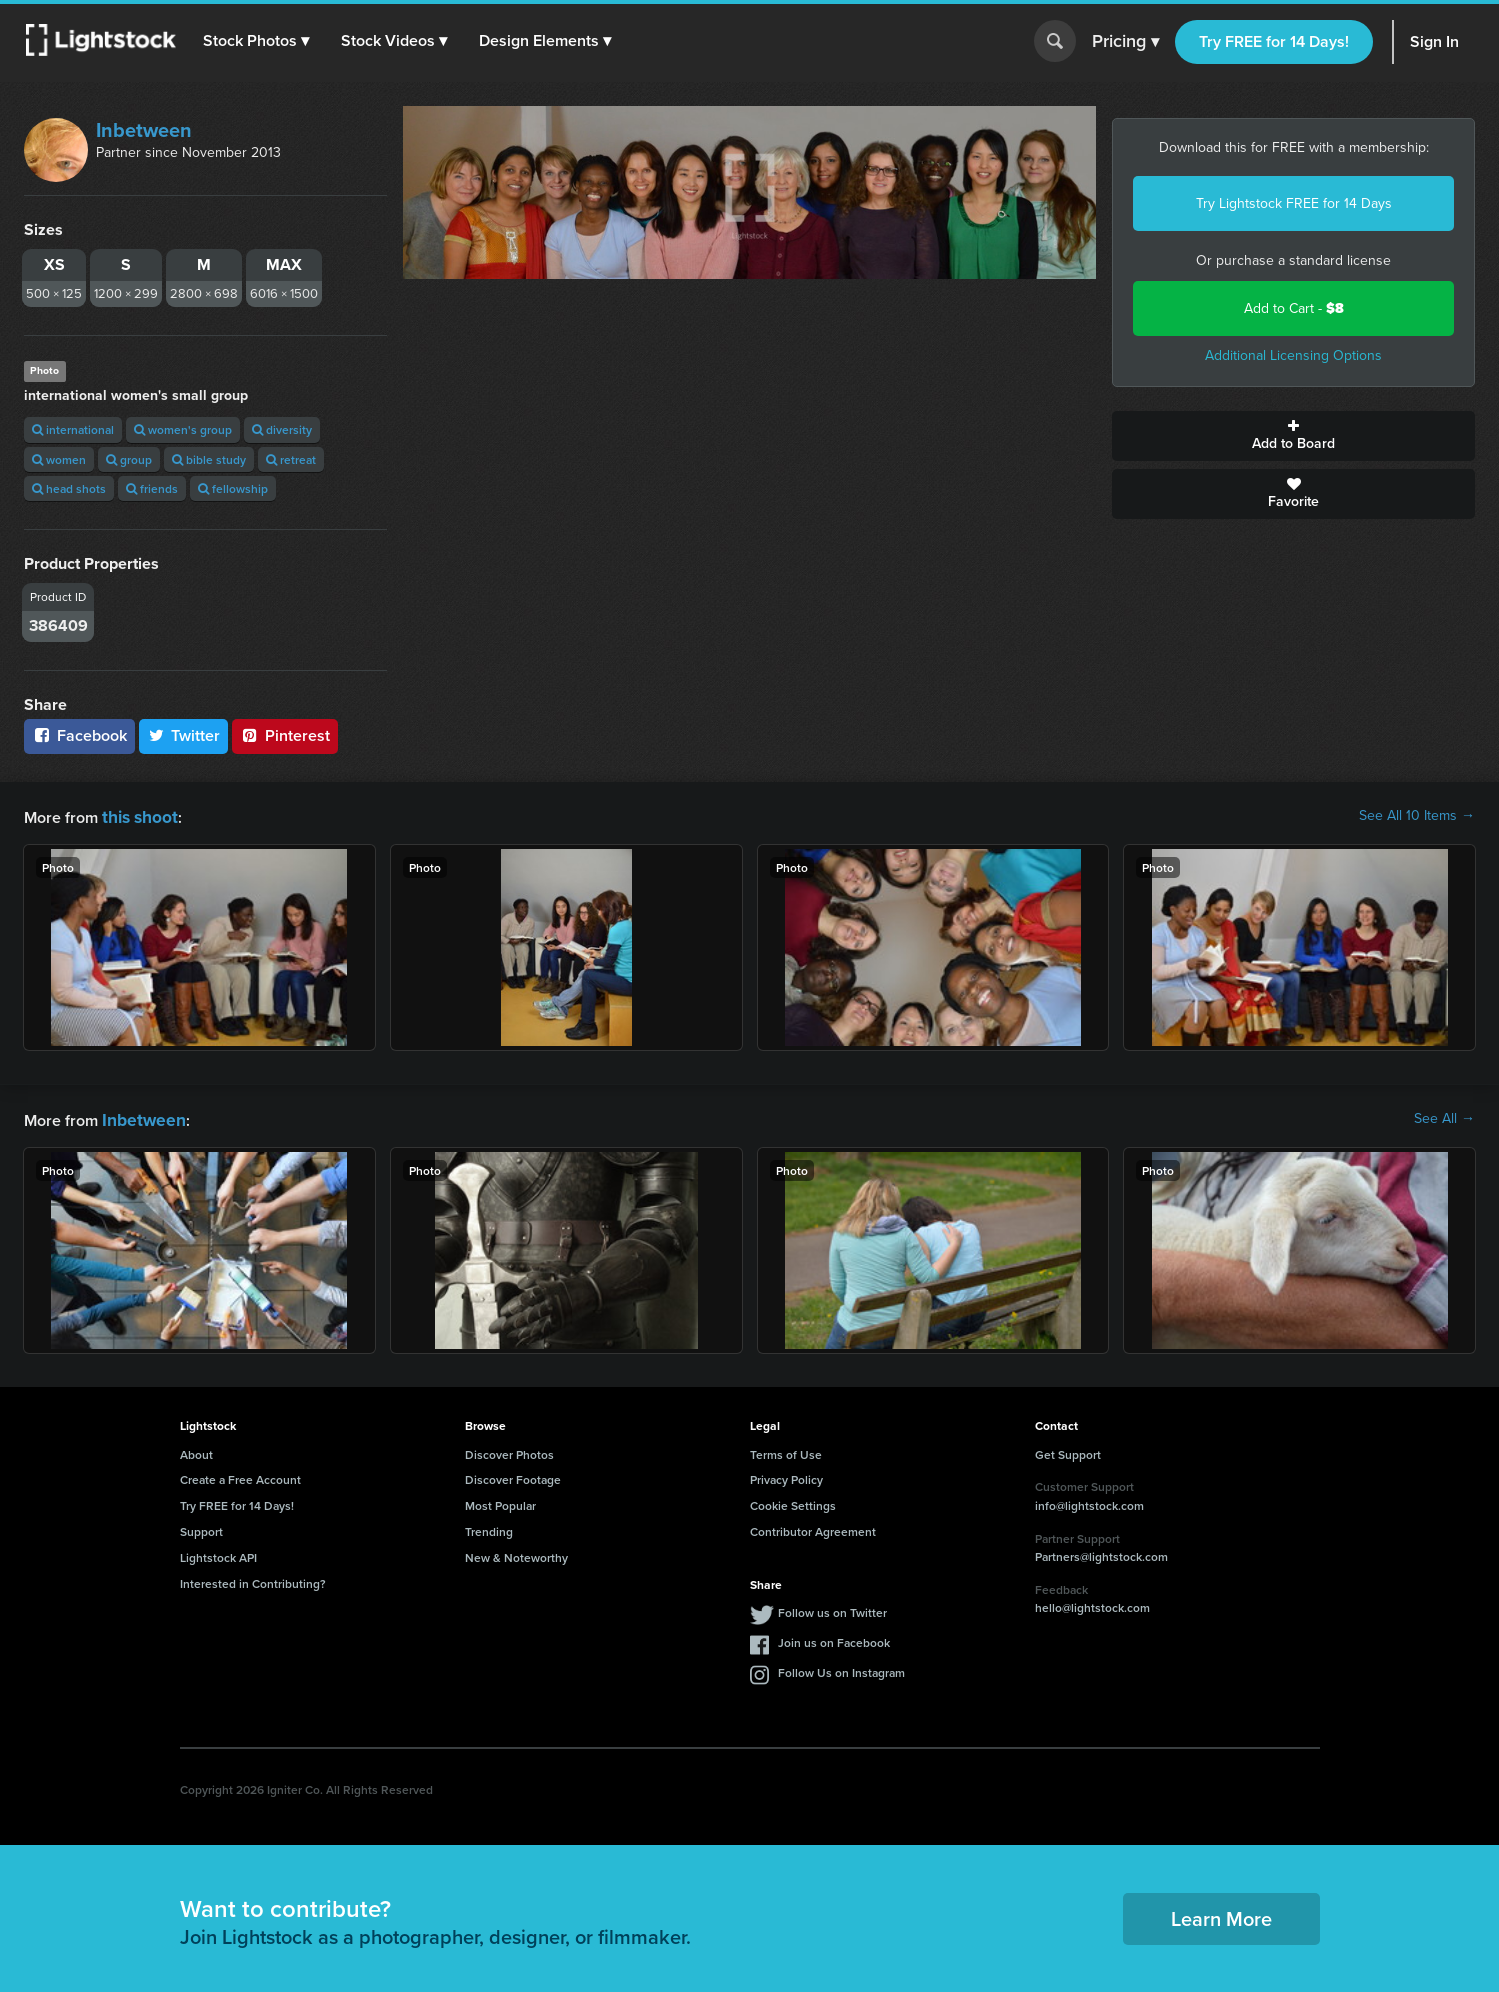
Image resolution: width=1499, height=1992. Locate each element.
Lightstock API (218, 1553)
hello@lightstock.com (1092, 1603)
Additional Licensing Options (1293, 355)
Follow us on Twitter (832, 1608)
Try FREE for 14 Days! (1274, 41)
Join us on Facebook (834, 1638)
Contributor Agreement (813, 1527)
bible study (209, 459)
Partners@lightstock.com (1101, 1552)
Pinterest (285, 735)
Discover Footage (513, 1475)
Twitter (184, 735)
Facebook (79, 735)
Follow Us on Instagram (841, 1668)
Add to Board (1293, 436)
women (59, 459)
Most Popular (500, 1501)
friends (152, 488)
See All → (1444, 1117)
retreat (291, 459)
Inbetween (144, 130)
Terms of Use (786, 1450)
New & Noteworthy (516, 1553)
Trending (489, 1527)
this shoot (137, 815)
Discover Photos (509, 1450)
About (196, 1450)
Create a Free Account (240, 1475)
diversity (282, 429)
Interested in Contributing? (253, 1579)
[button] (259, 41)
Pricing (1125, 42)
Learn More (1221, 1914)
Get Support (1068, 1450)
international (73, 429)
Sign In (1434, 41)
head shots (69, 488)
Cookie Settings (793, 1501)
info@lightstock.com (1089, 1501)
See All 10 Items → (1417, 816)
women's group (183, 429)
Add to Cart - (1294, 308)
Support (201, 1527)
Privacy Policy (786, 1475)
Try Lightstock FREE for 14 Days (1294, 203)
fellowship (233, 488)
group (129, 459)
